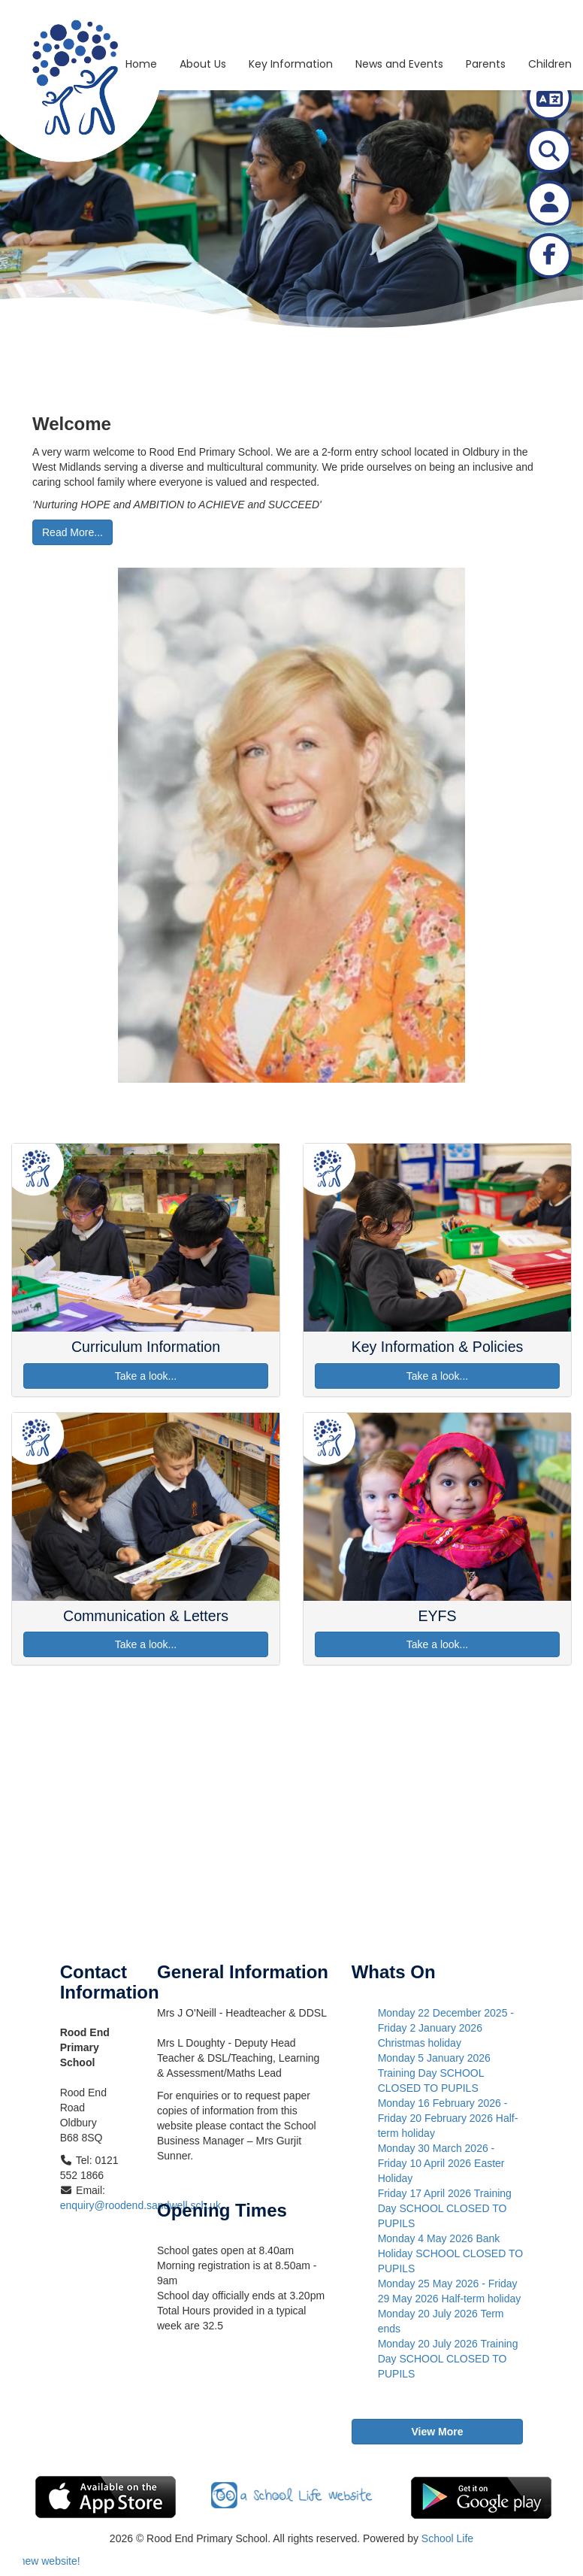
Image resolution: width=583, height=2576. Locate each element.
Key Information (291, 26)
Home (141, 26)
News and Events (399, 26)
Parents (486, 26)
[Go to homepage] (35, 19)
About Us (203, 26)
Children (550, 26)
